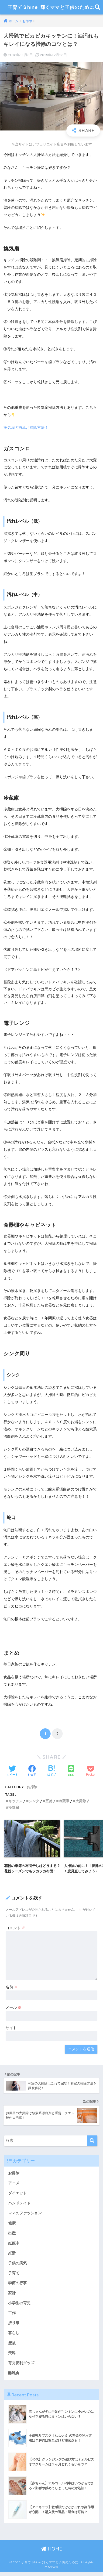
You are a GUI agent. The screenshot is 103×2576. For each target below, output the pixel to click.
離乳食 (13, 2377)
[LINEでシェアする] (71, 1775)
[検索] (92, 2145)
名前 (12, 1991)
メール (13, 2011)
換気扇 (13, 1811)
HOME (51, 2553)
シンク (34, 1805)
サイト (11, 2032)
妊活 (12, 2257)
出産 (12, 2237)
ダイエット (17, 2197)
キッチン (15, 1805)
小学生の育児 (19, 2307)
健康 (12, 2227)
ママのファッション (25, 2217)
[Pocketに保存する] (90, 1775)
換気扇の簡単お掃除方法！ (25, 432)
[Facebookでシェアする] (32, 1775)
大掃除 (81, 1805)
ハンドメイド (19, 2207)
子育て (13, 2277)
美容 (12, 2357)
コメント (15, 1932)
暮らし (13, 2337)
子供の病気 (17, 2267)
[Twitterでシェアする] (12, 1775)
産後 (12, 2347)
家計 (12, 2297)
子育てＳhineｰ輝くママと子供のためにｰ (52, 9)
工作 (12, 2317)
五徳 (48, 1805)
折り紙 (13, 2327)
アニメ (13, 2187)
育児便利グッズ (21, 2367)
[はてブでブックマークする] (51, 1775)
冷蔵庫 (64, 1805)
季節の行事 (17, 2287)
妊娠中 (13, 2247)
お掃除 (32, 1791)
